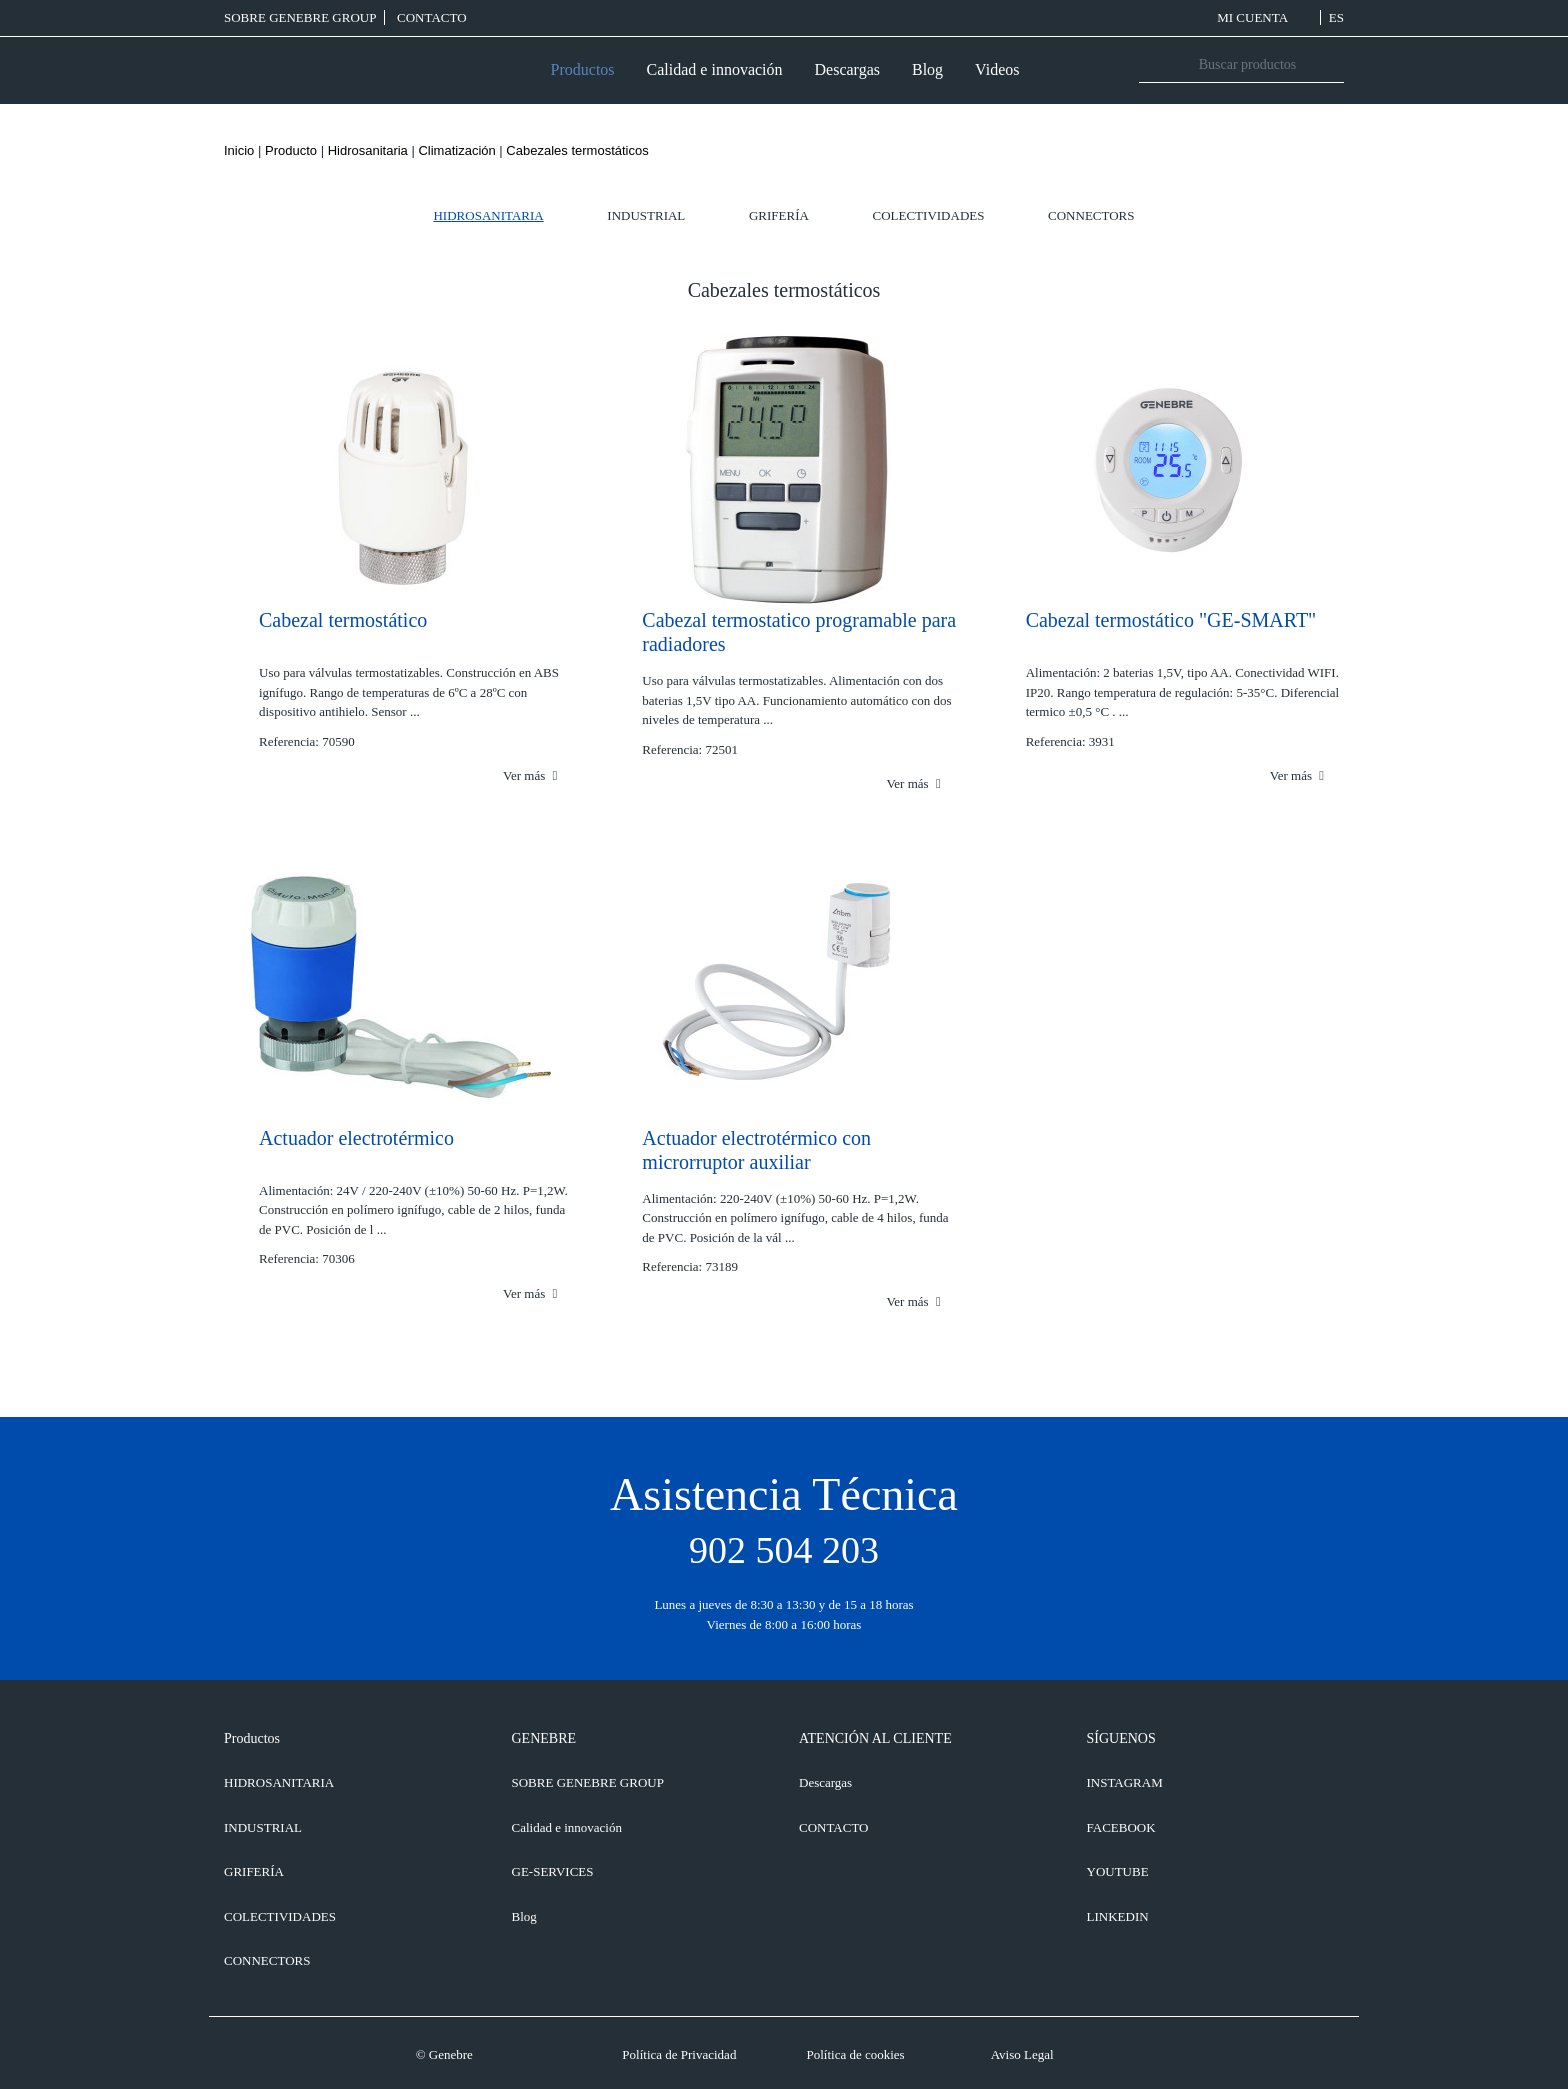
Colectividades (929, 215)
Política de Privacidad (679, 2054)
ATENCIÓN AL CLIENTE (875, 1738)
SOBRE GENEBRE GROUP (300, 17)
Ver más (530, 775)
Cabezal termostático (343, 620)
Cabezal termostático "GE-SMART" (1171, 620)
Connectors (1091, 215)
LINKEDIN (1118, 1916)
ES (1336, 17)
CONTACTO (432, 17)
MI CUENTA (1264, 17)
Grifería (779, 215)
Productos (583, 69)
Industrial (646, 215)
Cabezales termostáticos (577, 150)
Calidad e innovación (715, 69)
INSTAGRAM (1125, 1782)
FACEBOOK (1121, 1827)
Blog (927, 69)
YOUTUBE (1118, 1871)
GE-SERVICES (553, 1871)
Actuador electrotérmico (356, 1138)
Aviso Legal (1022, 2054)
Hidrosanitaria (368, 150)
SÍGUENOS (1121, 1738)
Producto (291, 150)
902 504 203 (784, 1550)
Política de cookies (855, 2054)
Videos (997, 69)
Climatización (456, 150)
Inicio (239, 150)
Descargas (847, 69)
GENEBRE (544, 1738)
